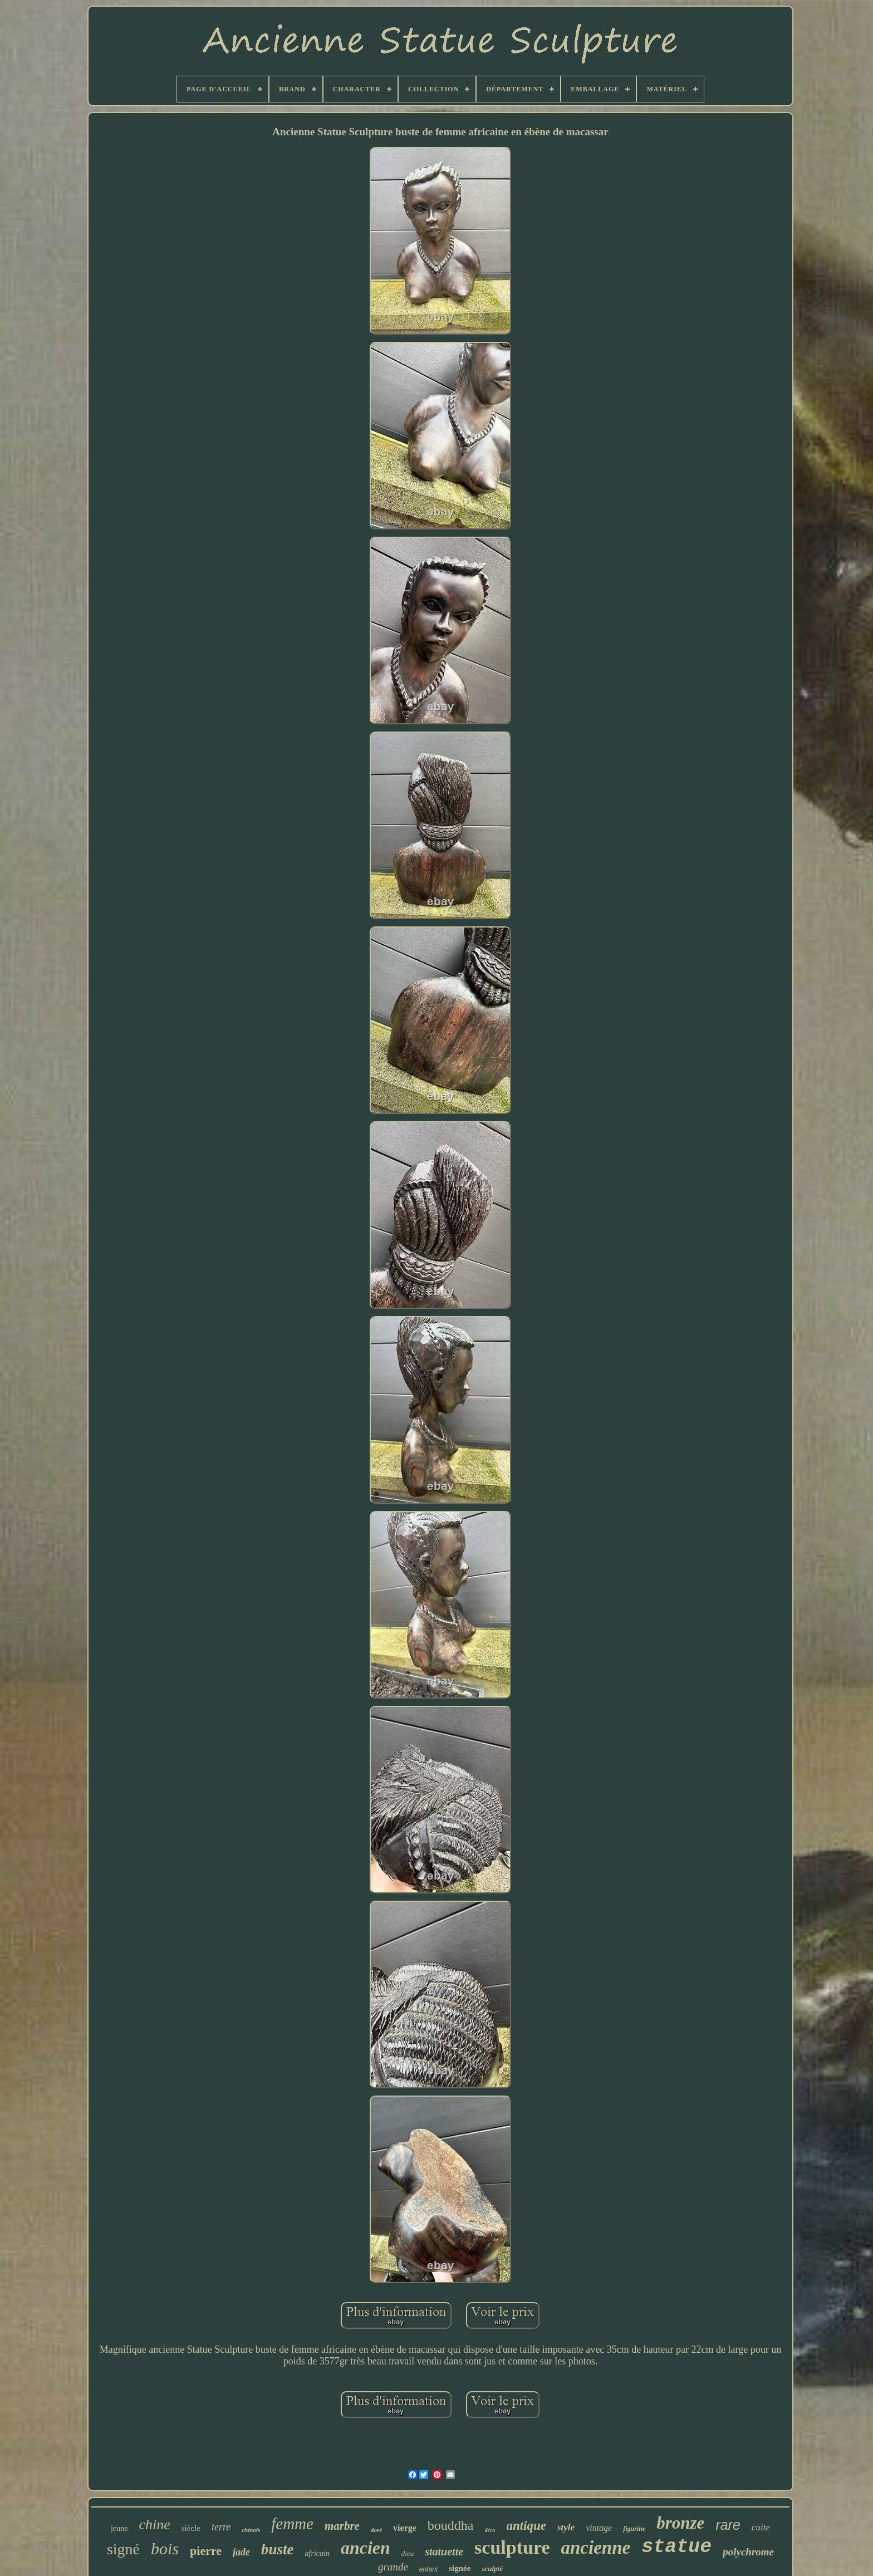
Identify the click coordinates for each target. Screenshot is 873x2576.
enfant (428, 2569)
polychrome (748, 2552)
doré (376, 2529)
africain (317, 2553)
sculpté (492, 2568)
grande (393, 2567)
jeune (119, 2528)
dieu (407, 2553)
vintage (599, 2528)
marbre (342, 2526)
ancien (365, 2548)
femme (292, 2524)
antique (526, 2526)
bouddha (451, 2525)
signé (123, 2549)
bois (165, 2548)
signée (459, 2568)
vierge (404, 2528)
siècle (191, 2528)
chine (154, 2524)
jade (241, 2552)
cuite (761, 2527)
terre (221, 2527)
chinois (251, 2529)
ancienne (596, 2548)
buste (277, 2549)
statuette (444, 2551)
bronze (680, 2523)
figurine (634, 2529)
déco (490, 2530)
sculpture (512, 2547)
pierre (206, 2551)
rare (727, 2525)
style (566, 2527)
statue (676, 2547)
